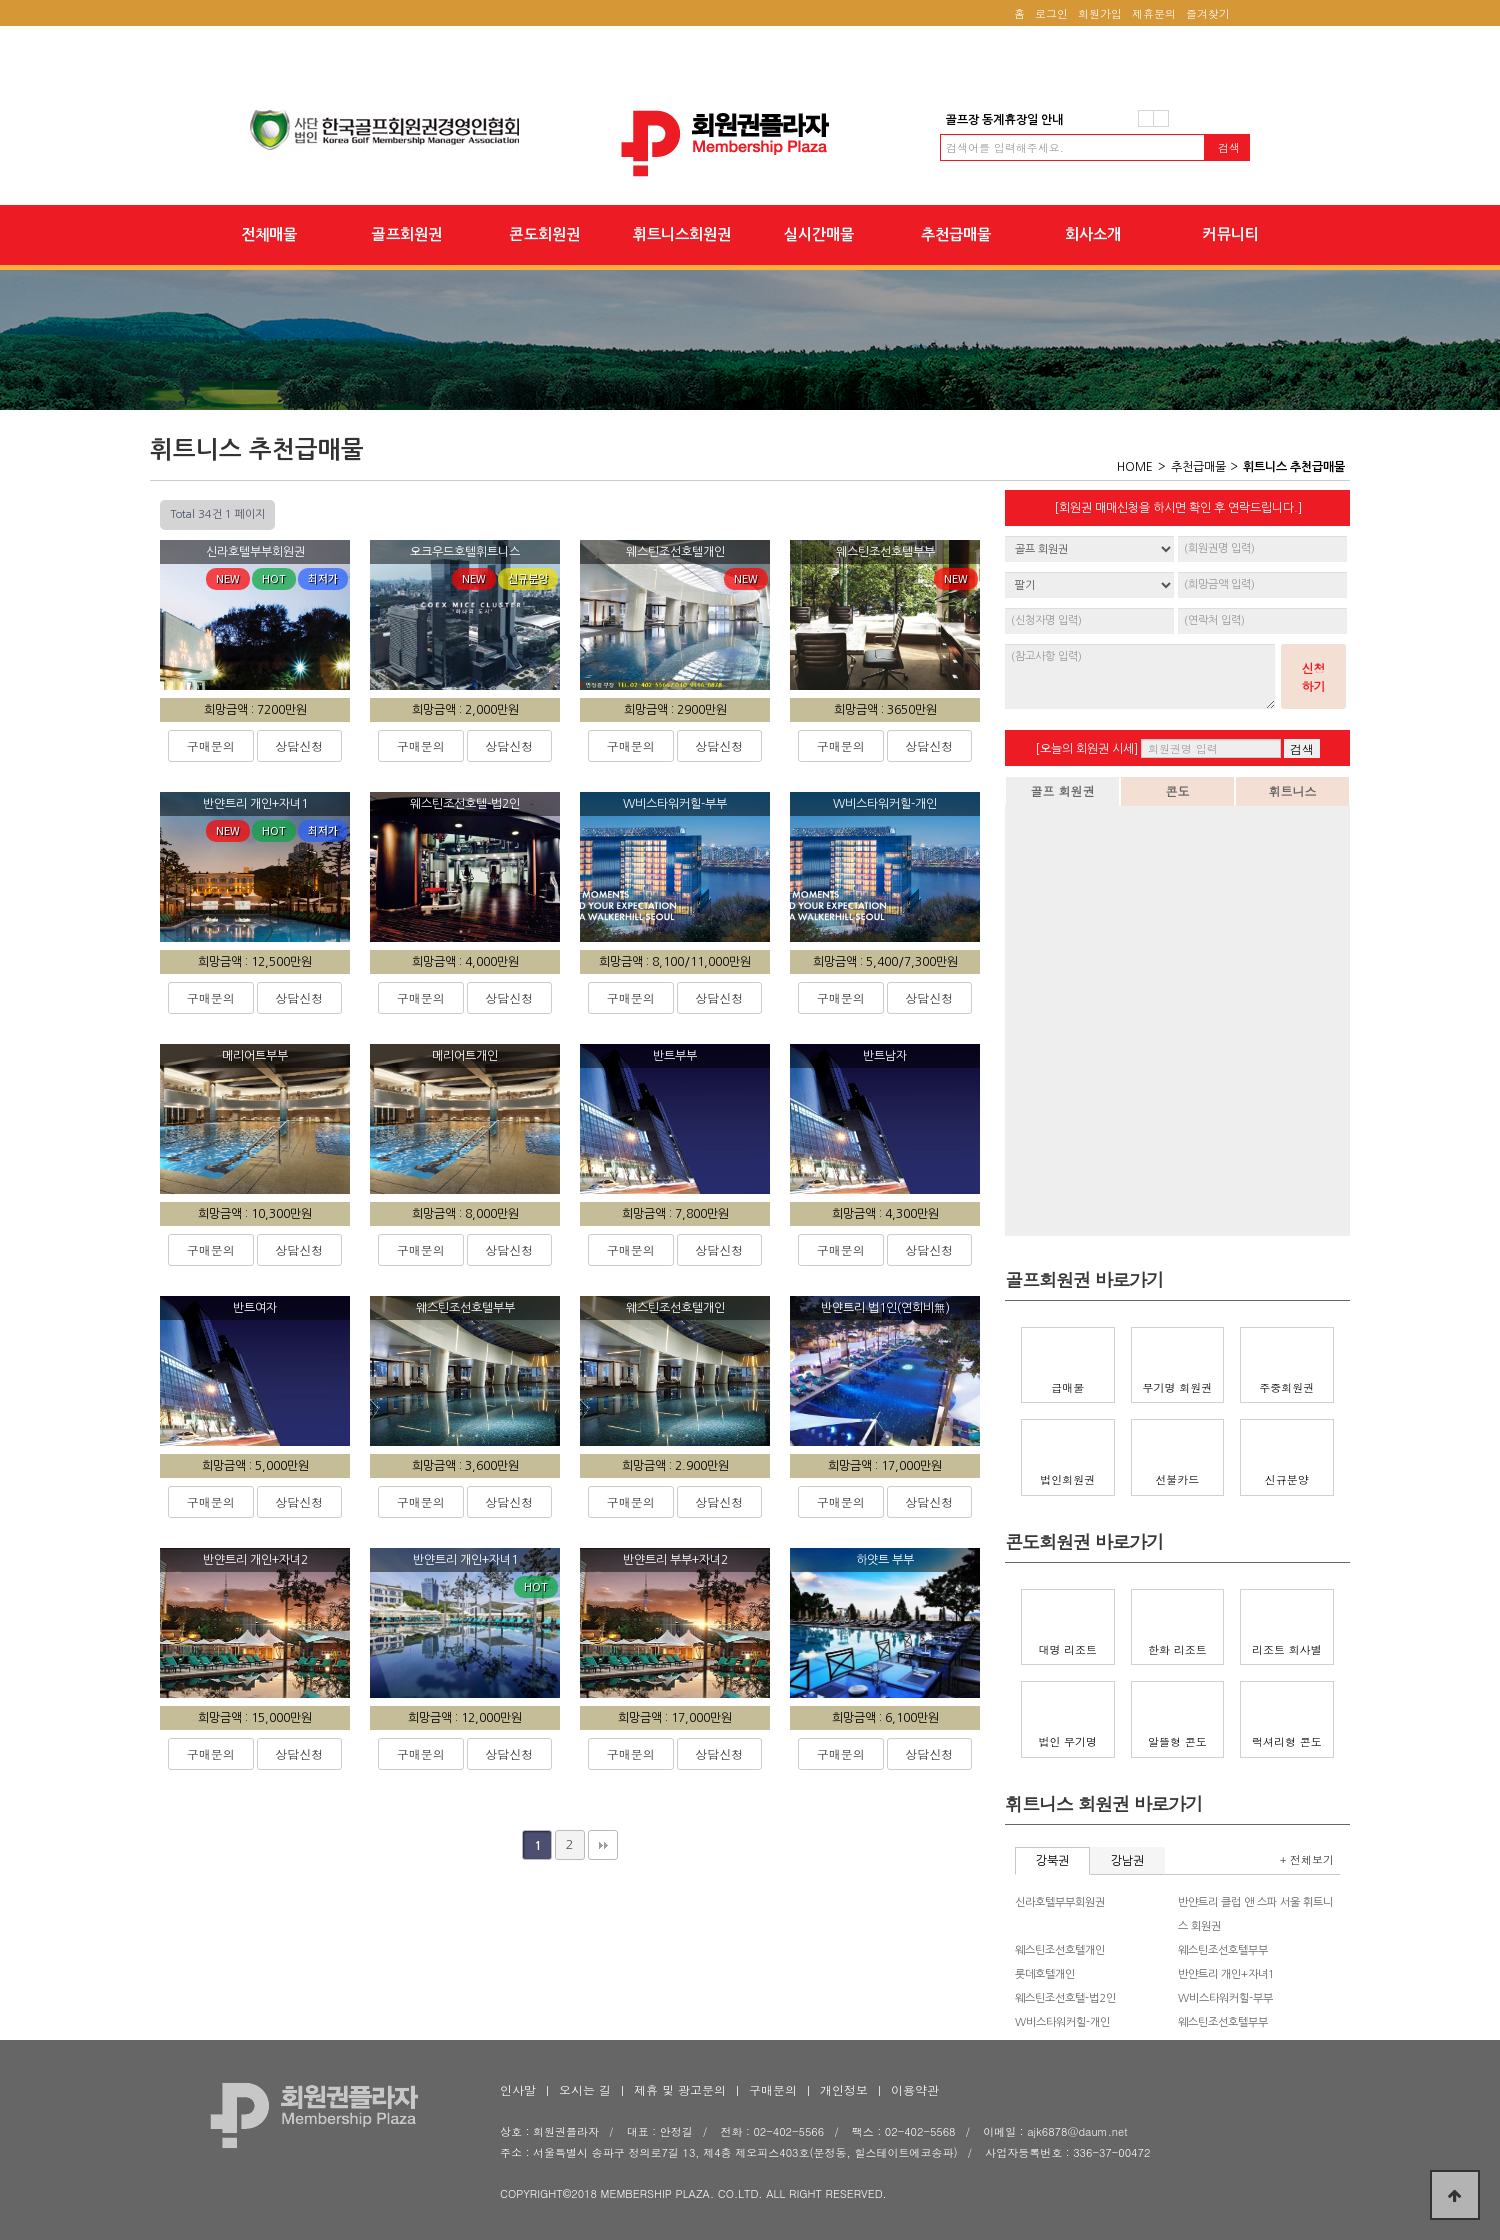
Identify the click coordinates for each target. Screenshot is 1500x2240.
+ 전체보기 (1307, 1859)
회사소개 (1093, 234)
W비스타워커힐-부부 (1225, 1998)
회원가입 (1100, 13)
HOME (1135, 467)
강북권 (1052, 1861)
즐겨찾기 (1208, 13)
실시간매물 (819, 234)
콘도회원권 (544, 234)
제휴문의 (1154, 13)
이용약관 (915, 2089)
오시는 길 (585, 2089)
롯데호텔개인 (1045, 1974)
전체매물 (269, 234)
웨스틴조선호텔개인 (1060, 1950)
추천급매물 (956, 234)
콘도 (1178, 790)
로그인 (1051, 13)
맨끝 (603, 1845)
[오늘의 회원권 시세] (1086, 749)
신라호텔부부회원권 (1060, 1902)
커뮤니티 (1230, 234)
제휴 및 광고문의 (680, 2089)
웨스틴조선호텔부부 (1223, 1950)
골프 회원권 (1062, 790)
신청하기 (1314, 676)
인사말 (518, 2089)
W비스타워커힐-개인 (1062, 2022)
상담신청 (299, 745)
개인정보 (844, 2089)
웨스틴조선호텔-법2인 (1065, 1998)
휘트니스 (1293, 790)
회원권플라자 (750, 143)
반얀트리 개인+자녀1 (1226, 1974)
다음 (1161, 118)
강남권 (1127, 1861)
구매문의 (211, 745)
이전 (1146, 118)
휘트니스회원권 (682, 234)
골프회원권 (406, 234)
